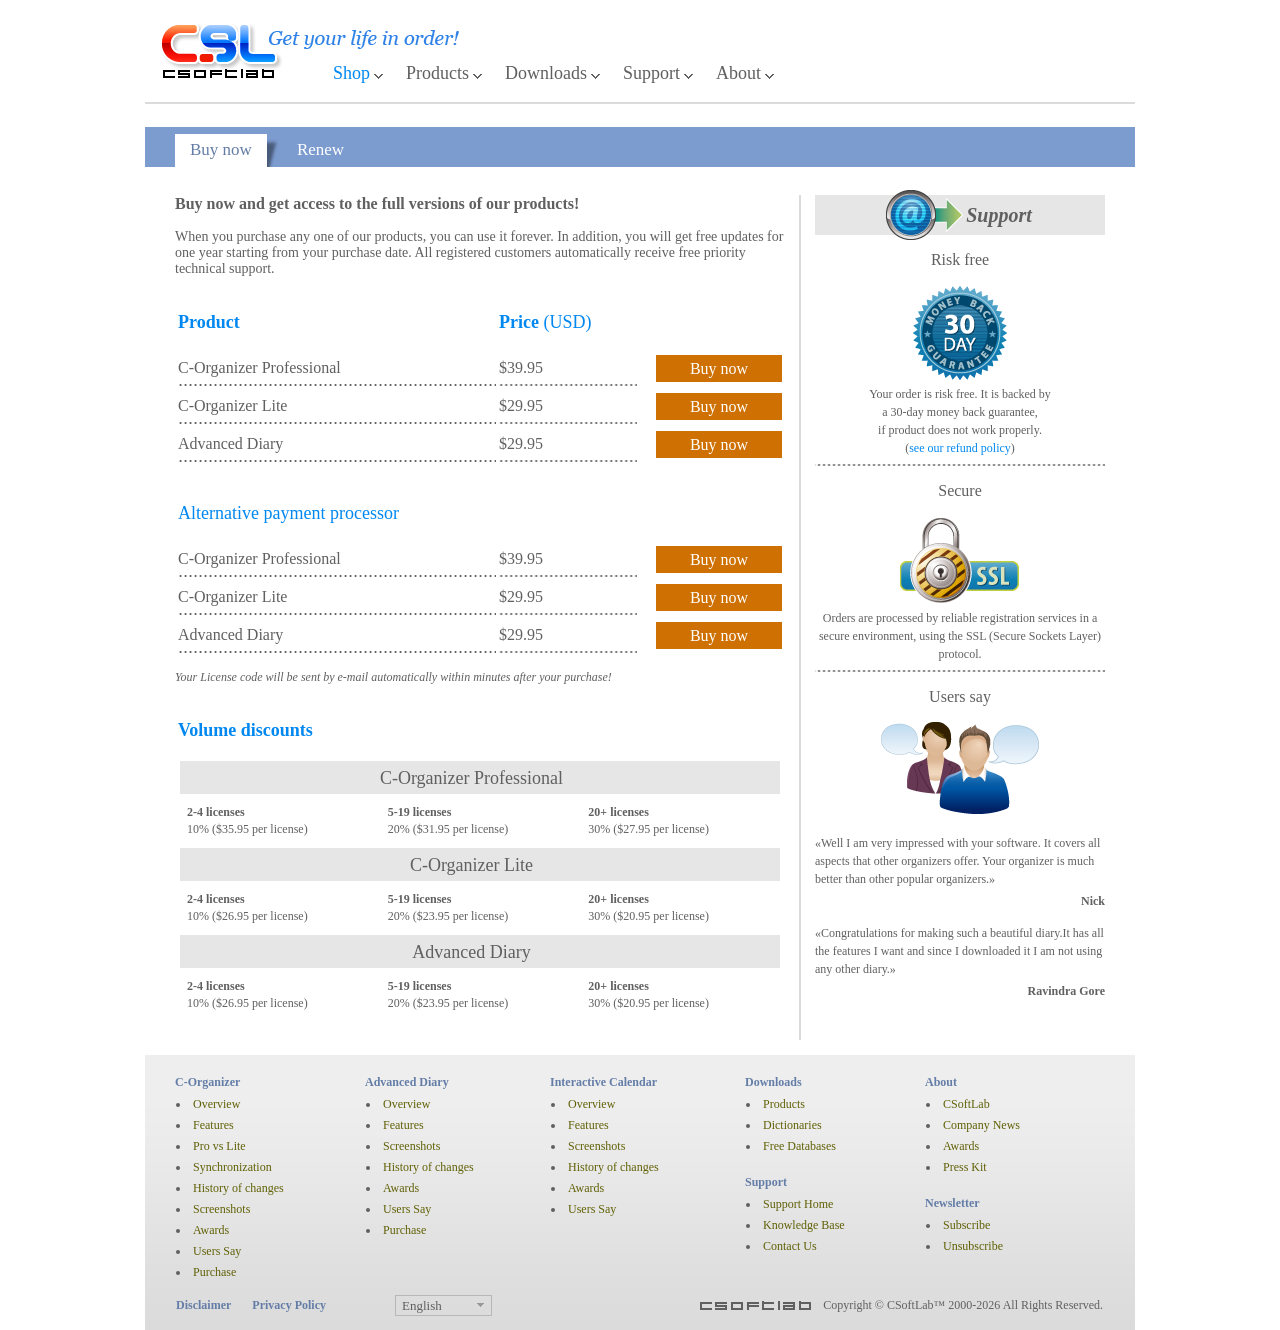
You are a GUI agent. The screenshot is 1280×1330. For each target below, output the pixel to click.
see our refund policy (960, 448)
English (422, 1305)
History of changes (238, 1188)
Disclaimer (203, 1305)
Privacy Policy (289, 1305)
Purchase (214, 1272)
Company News (981, 1125)
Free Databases (799, 1146)
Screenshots (221, 1209)
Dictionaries (792, 1125)
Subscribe (966, 1225)
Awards (211, 1230)
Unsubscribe (973, 1246)
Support (651, 73)
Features (213, 1125)
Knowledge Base (804, 1225)
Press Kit (965, 1167)
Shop (351, 73)
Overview (216, 1104)
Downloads (546, 73)
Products (437, 73)
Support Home (798, 1204)
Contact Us (790, 1246)
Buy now (221, 149)
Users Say (217, 1251)
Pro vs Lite (219, 1146)
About (738, 73)
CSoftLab (966, 1104)
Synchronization (232, 1167)
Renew (320, 149)
